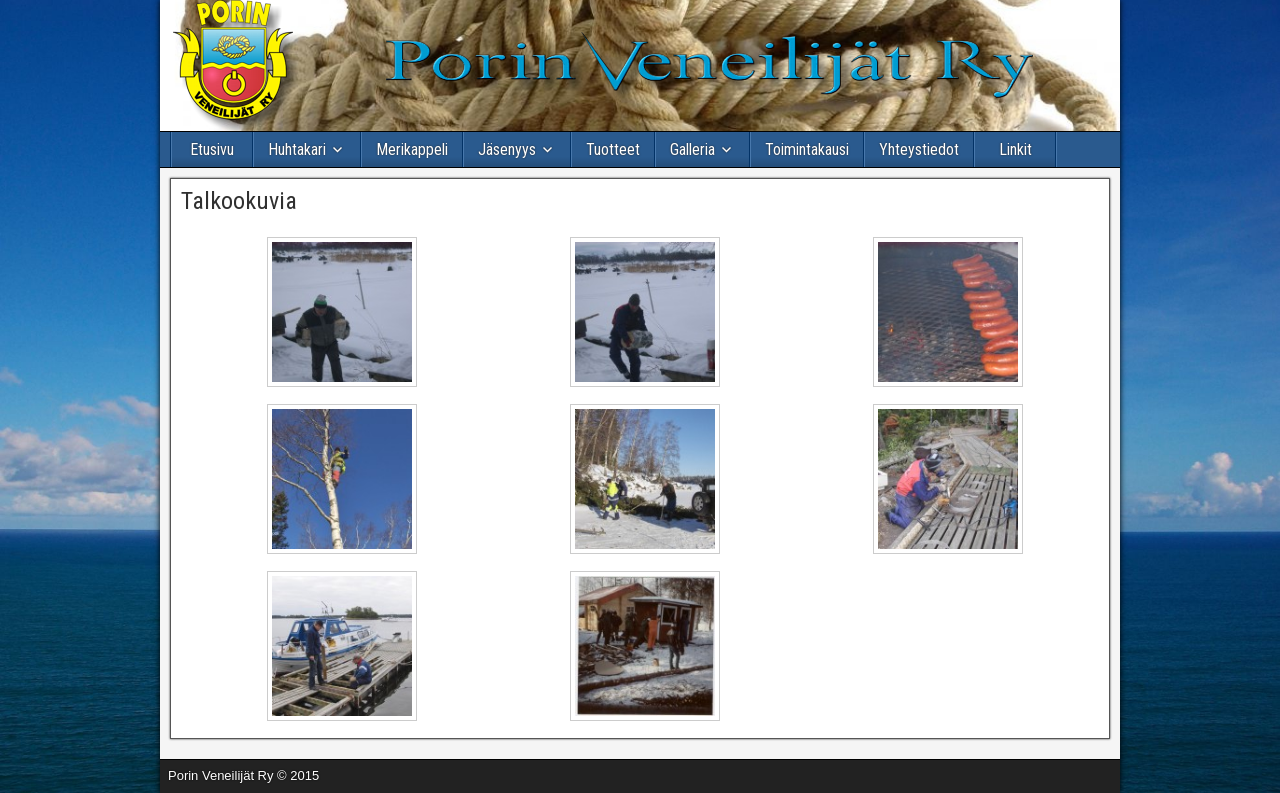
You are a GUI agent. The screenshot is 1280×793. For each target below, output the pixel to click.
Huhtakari (297, 149)
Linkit (1015, 149)
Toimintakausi (807, 149)
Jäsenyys (507, 149)
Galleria (692, 149)
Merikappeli (412, 149)
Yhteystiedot (919, 149)
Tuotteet (613, 149)
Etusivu (212, 149)
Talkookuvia (239, 201)
